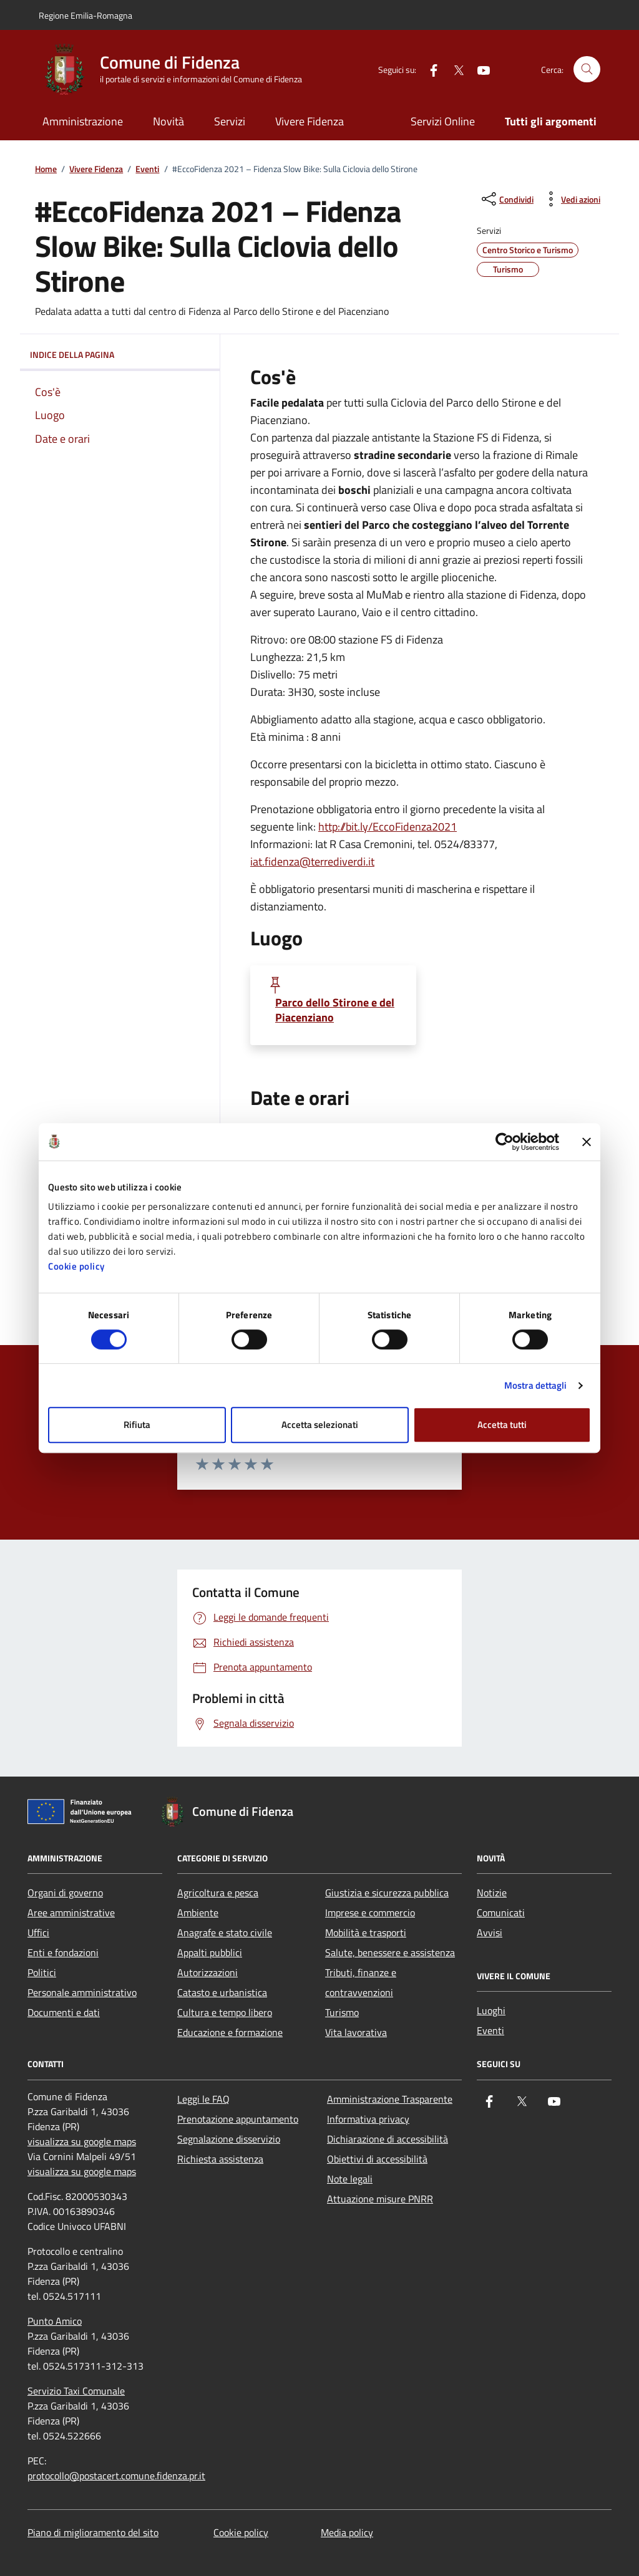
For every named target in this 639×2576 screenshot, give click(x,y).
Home (46, 169)
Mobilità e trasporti (365, 1932)
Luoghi (491, 2010)
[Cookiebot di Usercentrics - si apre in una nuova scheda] (504, 1141)
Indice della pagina (120, 354)
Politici (41, 1972)
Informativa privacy (368, 2118)
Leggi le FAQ (203, 2098)
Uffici (38, 1932)
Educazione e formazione (230, 2032)
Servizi (229, 121)
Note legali (350, 2178)
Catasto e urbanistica (222, 1992)
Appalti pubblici (209, 1952)
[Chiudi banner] (586, 1141)
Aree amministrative (71, 1912)
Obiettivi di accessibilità (377, 2158)
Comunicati (501, 1912)
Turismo (342, 2012)
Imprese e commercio (370, 1912)
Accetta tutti (502, 1424)
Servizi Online (443, 121)
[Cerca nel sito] (586, 69)
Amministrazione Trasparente (389, 2098)
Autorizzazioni (207, 1972)
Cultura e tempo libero (224, 2012)
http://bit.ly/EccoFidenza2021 (387, 826)
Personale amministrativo (82, 1992)
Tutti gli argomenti (551, 121)
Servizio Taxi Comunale (76, 2390)
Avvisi (489, 1932)
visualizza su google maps (81, 2141)
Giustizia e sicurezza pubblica (387, 1892)
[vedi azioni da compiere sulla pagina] (571, 199)
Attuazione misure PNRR (380, 2198)
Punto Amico (54, 2320)
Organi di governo (65, 1892)
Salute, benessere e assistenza (390, 1952)
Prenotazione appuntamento (237, 2118)
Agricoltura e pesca (217, 1892)
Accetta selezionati (319, 1424)
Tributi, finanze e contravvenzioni (360, 1982)
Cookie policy (76, 1266)
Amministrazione (82, 121)
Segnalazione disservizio (228, 2138)
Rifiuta (137, 1424)
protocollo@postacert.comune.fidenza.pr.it (116, 2475)
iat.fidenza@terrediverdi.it (312, 861)
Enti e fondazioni (63, 1952)
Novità (168, 121)
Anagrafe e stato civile (224, 1932)
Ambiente (197, 1912)
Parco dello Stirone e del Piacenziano (334, 1010)
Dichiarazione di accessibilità (387, 2138)
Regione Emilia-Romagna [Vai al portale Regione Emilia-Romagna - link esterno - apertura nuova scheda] (85, 15)
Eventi (147, 169)
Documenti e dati (63, 2012)
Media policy (347, 2532)
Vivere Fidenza (309, 121)
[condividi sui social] (506, 199)
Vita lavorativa (356, 2032)
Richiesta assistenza (220, 2158)
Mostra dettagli (535, 1385)
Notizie (492, 1892)
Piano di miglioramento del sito (93, 2532)
